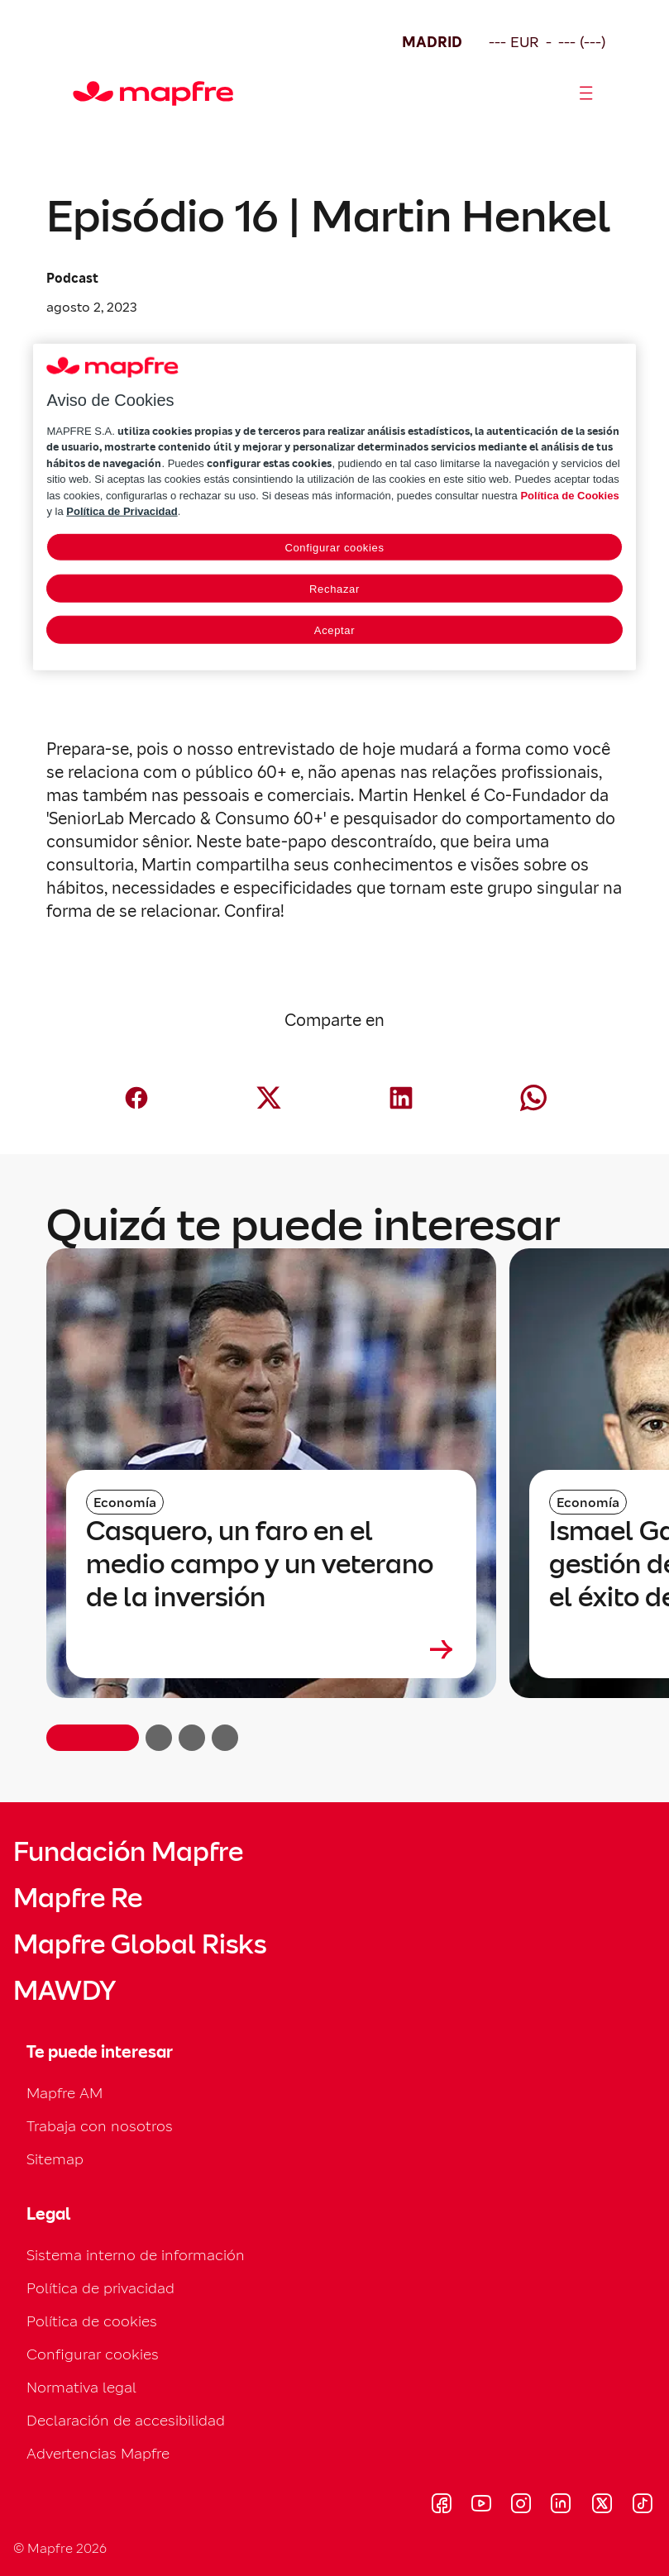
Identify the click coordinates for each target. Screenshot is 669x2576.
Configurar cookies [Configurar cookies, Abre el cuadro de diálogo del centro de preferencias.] (334, 547)
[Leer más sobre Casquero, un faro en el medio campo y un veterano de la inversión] (271, 1649)
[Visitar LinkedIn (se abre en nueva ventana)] (561, 2505)
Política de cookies (91, 2320)
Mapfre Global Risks (139, 1944)
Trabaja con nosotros (99, 2125)
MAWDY (64, 1990)
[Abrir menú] (586, 93)
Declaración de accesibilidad (125, 2420)
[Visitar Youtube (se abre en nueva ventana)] (481, 2505)
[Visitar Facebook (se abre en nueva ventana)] (441, 2505)
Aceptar (334, 630)
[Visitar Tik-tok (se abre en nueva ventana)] (642, 2505)
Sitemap (55, 2158)
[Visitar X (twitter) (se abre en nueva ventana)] (601, 2505)
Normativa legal (81, 2387)
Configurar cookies (92, 2354)
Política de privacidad (100, 2287)
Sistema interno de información (135, 2254)
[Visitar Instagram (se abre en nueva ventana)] (521, 2505)
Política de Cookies (569, 495)
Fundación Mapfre (128, 1851)
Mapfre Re (77, 1898)
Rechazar (334, 589)
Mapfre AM (64, 2092)
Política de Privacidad (121, 511)
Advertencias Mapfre (98, 2453)
